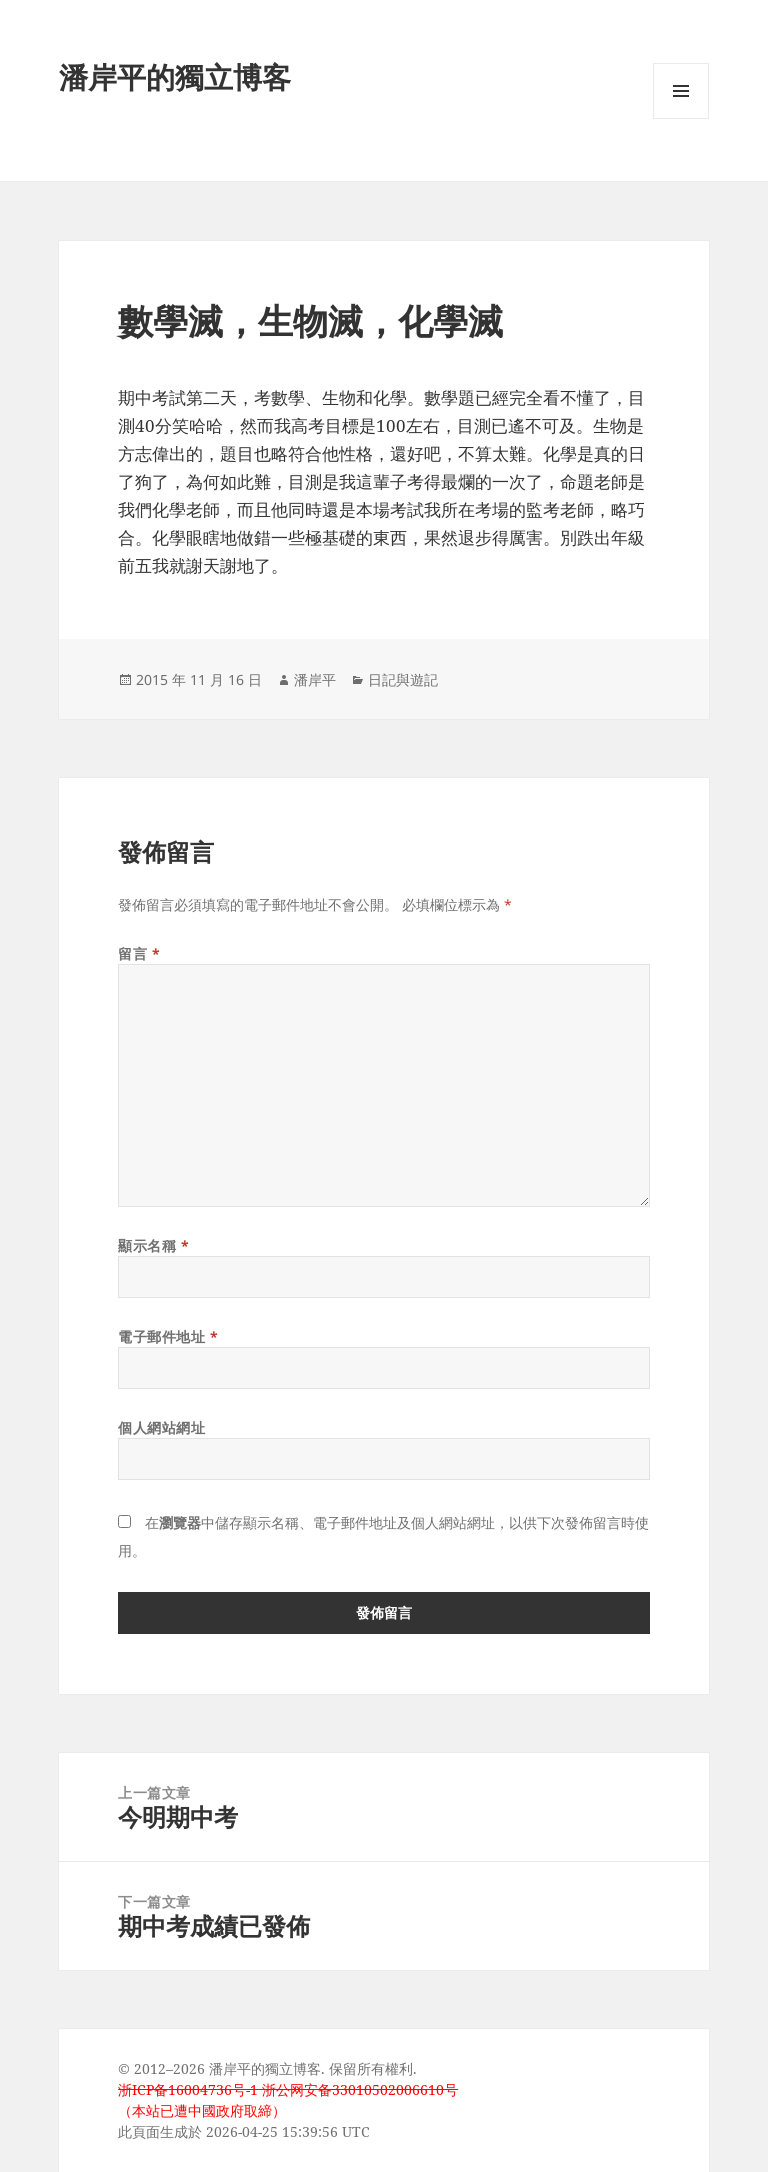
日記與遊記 (403, 679)
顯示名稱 (153, 1245)
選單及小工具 (681, 118)
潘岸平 (315, 679)
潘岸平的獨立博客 (175, 76)
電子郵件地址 (168, 1336)
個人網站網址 (161, 1427)
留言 (139, 953)
